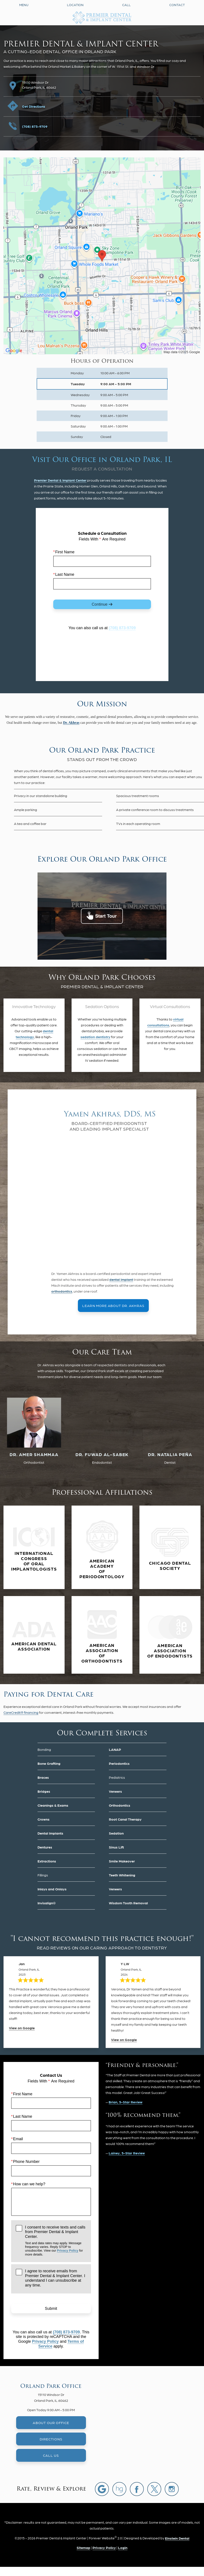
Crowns (44, 1819)
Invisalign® (47, 1903)
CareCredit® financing (20, 1712)
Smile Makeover (122, 1861)
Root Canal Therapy (125, 1819)
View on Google (22, 2028)
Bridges (44, 1791)
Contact (177, 5)
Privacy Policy (67, 2250)
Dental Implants (50, 1833)
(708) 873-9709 (122, 628)
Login (122, 2547)
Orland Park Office (51, 2386)
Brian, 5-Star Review (125, 2102)
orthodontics (61, 1291)
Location (75, 5)
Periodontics (119, 1763)
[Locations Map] (153, 2420)
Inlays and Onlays (52, 1889)
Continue (99, 604)
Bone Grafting (49, 1763)
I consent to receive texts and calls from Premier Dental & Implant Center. (55, 2241)
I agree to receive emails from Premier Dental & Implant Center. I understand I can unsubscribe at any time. (55, 2278)
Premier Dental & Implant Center (60, 480)
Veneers (115, 1791)
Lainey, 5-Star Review (127, 2153)
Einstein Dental (177, 2538)
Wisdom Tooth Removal (128, 1903)
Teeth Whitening (122, 1875)
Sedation (116, 1833)
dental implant (121, 1279)
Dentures (45, 1847)
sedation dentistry (95, 1036)
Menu (23, 5)
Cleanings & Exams (53, 1805)
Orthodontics (119, 1805)
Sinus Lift (116, 1847)
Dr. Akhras (71, 722)
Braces (43, 1777)
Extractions (47, 1861)
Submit (51, 2308)
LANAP (115, 1749)
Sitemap (83, 2547)
